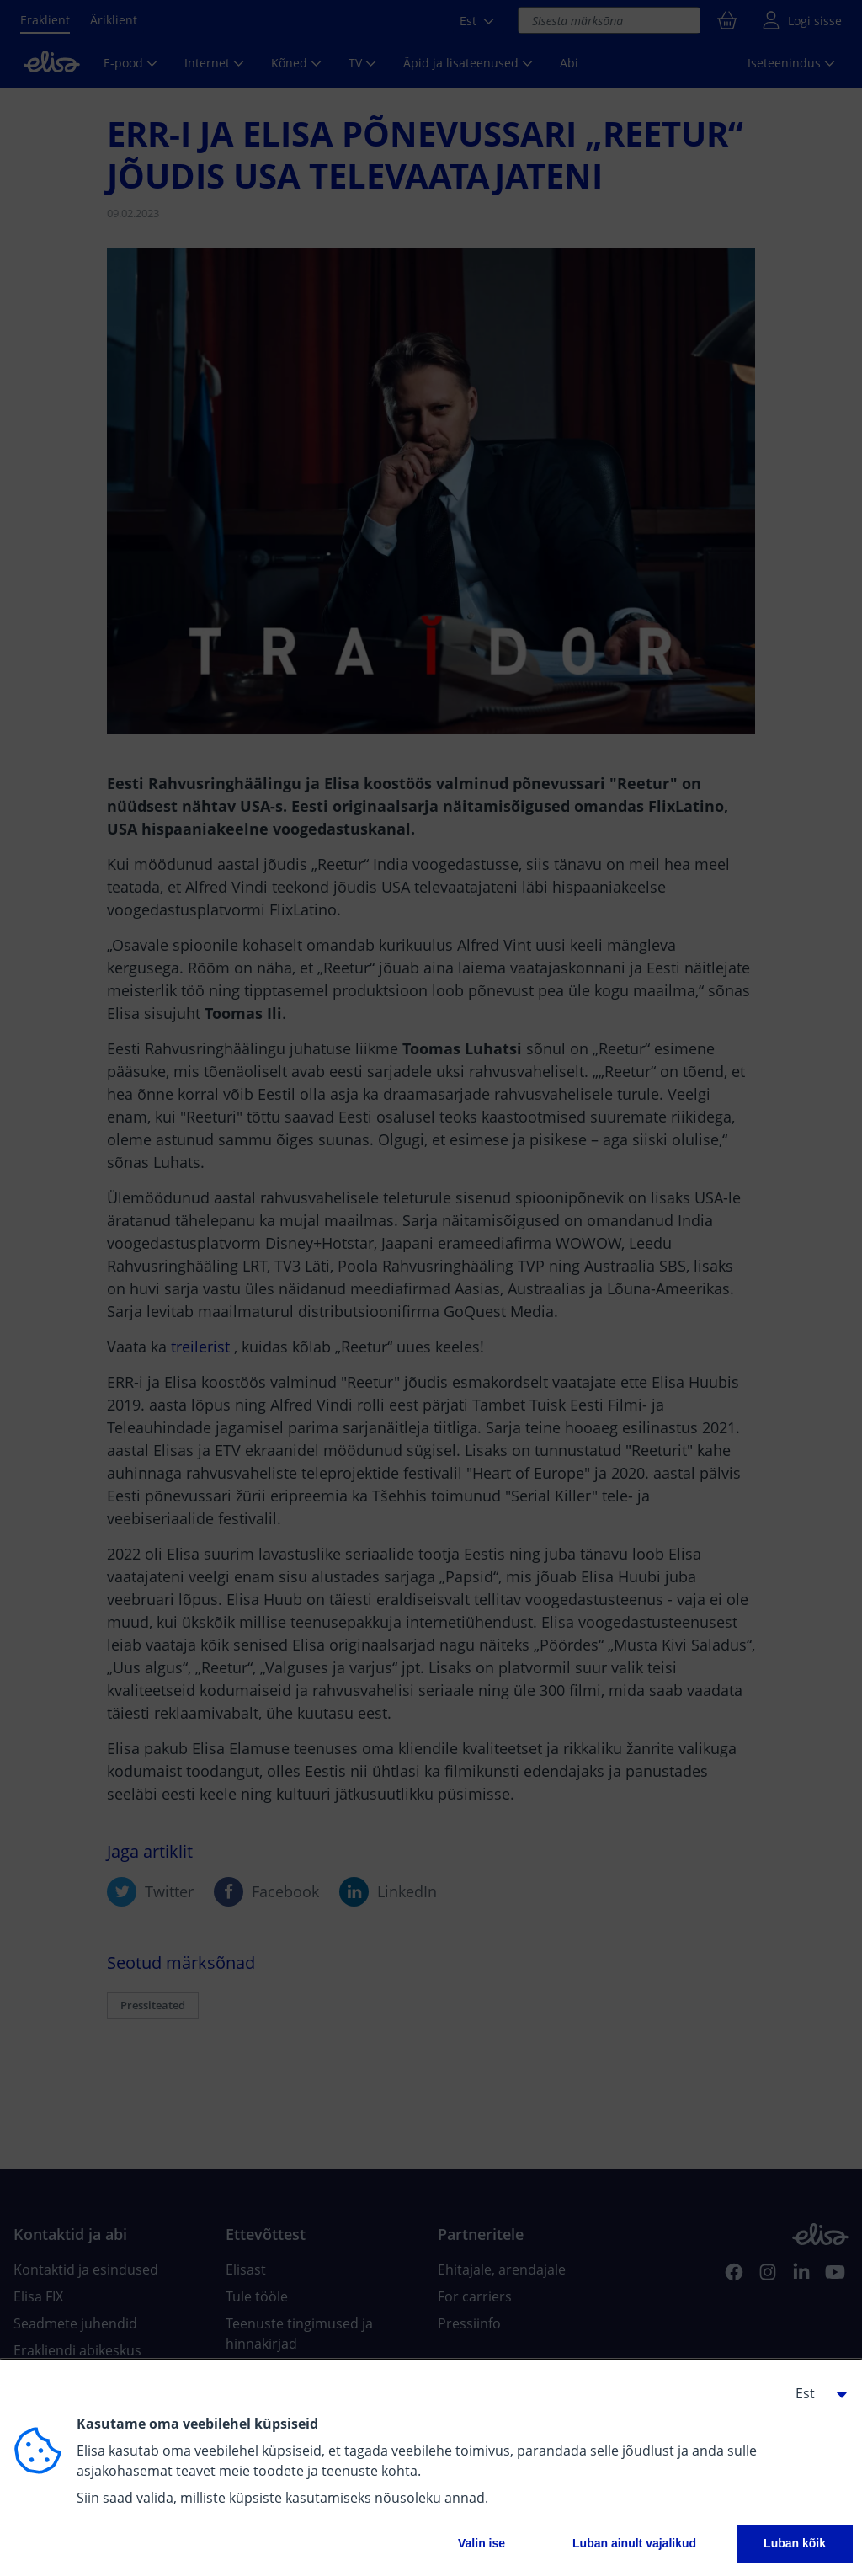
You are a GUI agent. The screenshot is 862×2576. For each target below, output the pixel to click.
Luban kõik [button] (795, 2543)
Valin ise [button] (481, 2543)
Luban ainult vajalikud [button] (634, 2543)
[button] (815, 2393)
